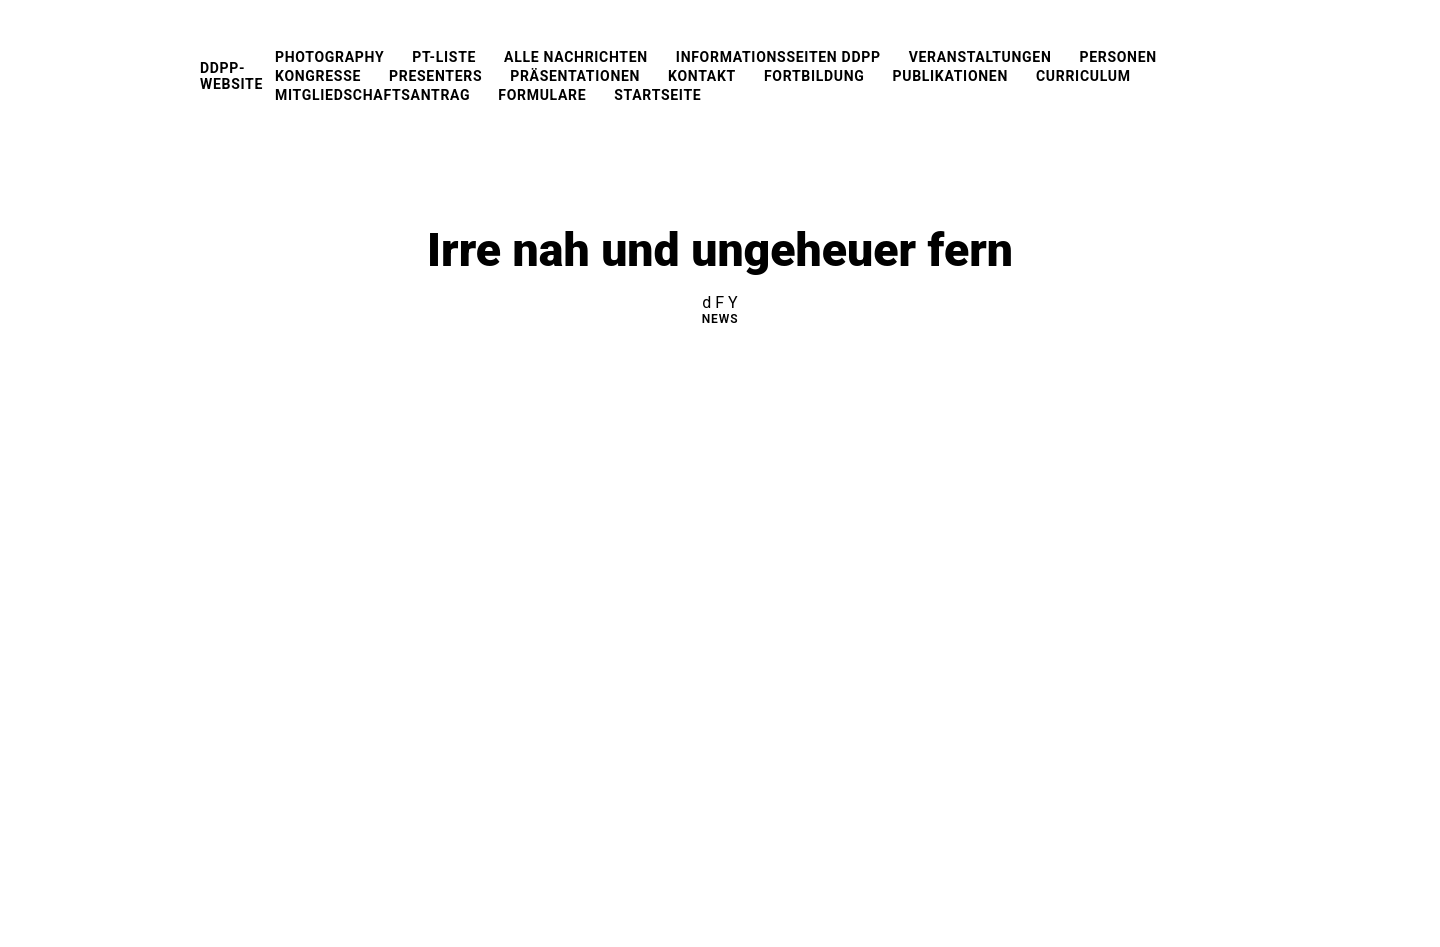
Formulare (542, 95)
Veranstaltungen (980, 57)
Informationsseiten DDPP (778, 57)
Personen (1117, 57)
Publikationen (950, 76)
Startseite (657, 95)
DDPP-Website (231, 76)
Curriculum (1083, 76)
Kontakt (702, 76)
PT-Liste (444, 57)
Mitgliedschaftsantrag (372, 95)
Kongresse (318, 76)
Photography (329, 57)
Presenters (435, 76)
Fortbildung (814, 76)
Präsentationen (575, 76)
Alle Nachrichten (576, 57)
